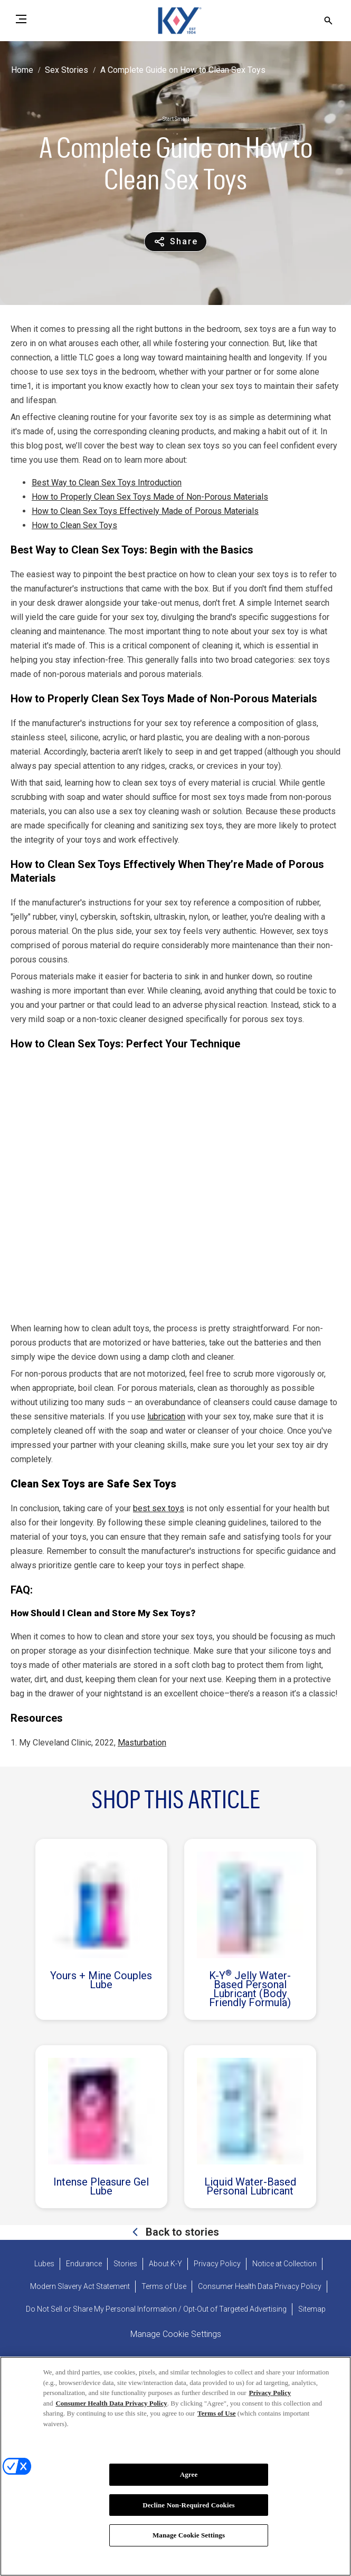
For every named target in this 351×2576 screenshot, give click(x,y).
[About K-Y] (165, 2264)
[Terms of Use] (164, 2287)
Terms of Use (216, 2414)
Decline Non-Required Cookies (189, 2506)
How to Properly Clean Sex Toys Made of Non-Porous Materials (150, 497)
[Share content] (175, 242)
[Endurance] (83, 2264)
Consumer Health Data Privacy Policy (111, 2404)
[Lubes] (44, 2264)
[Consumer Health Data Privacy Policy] (259, 2287)
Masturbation (142, 1743)
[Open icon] (328, 20)
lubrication (166, 1416)
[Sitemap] (312, 2309)
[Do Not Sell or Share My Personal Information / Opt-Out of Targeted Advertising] (156, 2309)
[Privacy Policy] (217, 2264)
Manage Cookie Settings (189, 2537)
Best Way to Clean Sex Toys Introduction (107, 483)
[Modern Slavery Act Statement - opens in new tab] (80, 2287)
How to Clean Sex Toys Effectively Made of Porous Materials (145, 511)
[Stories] (125, 2264)
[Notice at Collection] (284, 2264)
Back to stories (181, 2232)
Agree (189, 2475)
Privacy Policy (270, 2394)
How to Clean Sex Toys (74, 525)
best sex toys (158, 1508)
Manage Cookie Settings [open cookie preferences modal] (175, 2334)
